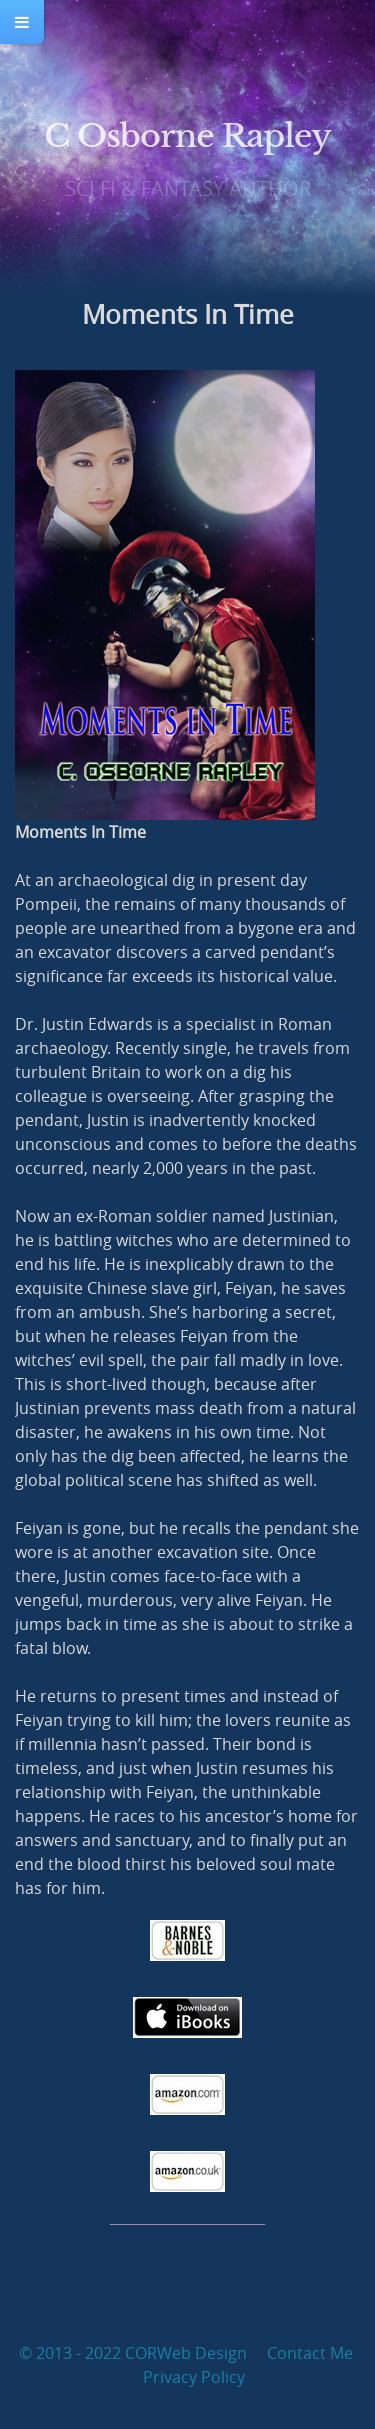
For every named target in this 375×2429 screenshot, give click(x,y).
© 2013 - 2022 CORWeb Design (133, 2353)
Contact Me (310, 2353)
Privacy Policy (194, 2377)
